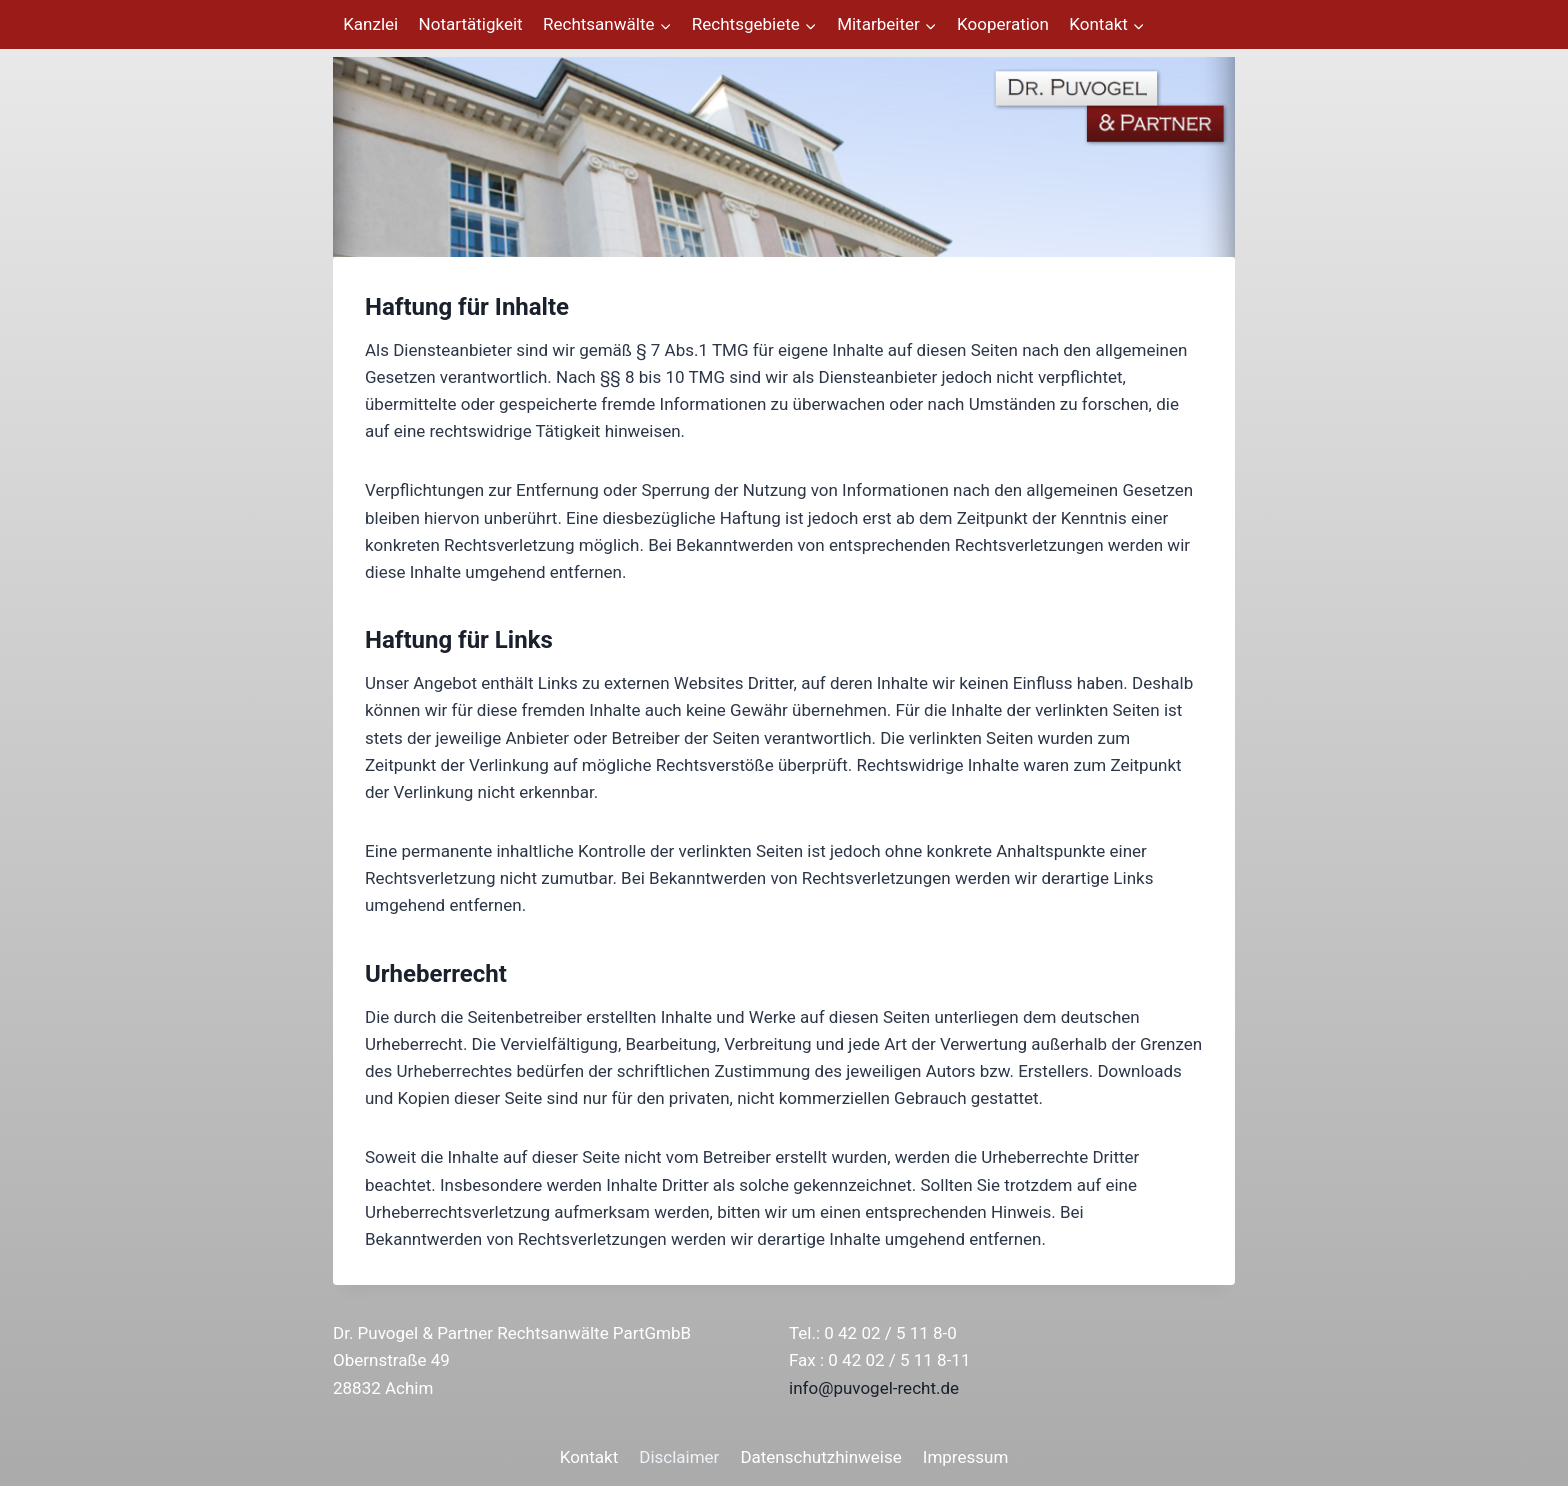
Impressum (966, 1457)
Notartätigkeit (471, 24)
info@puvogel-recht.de (874, 1388)
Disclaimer (679, 1457)
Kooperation (1003, 24)
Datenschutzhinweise (820, 1457)
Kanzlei (370, 24)
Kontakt (589, 1457)
